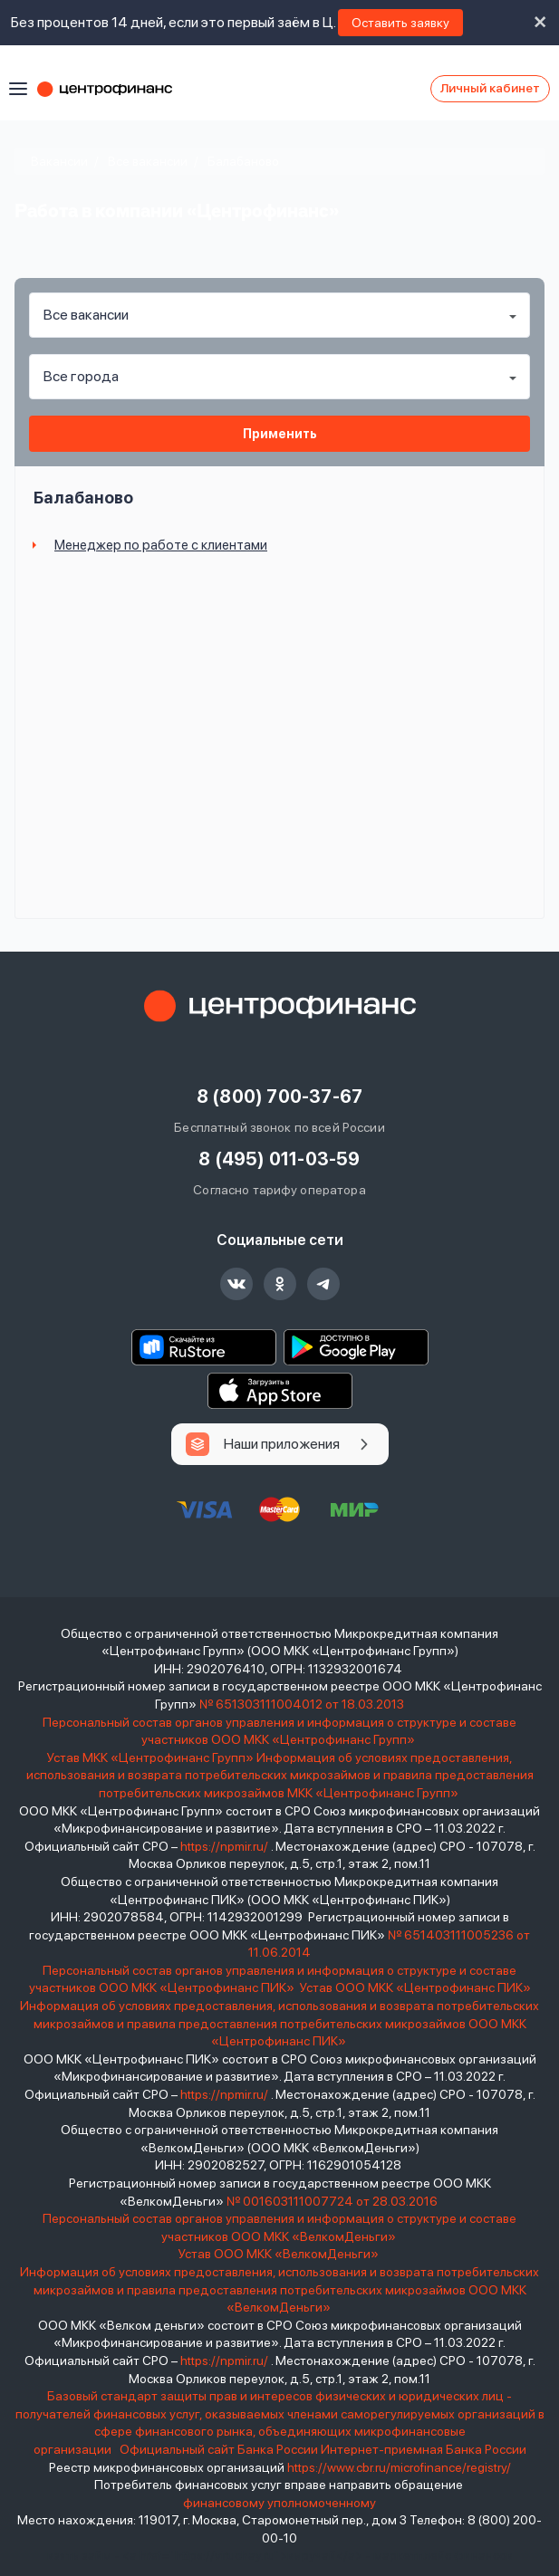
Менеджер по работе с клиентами (160, 545)
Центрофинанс (113, 88)
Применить (280, 433)
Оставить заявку (400, 22)
